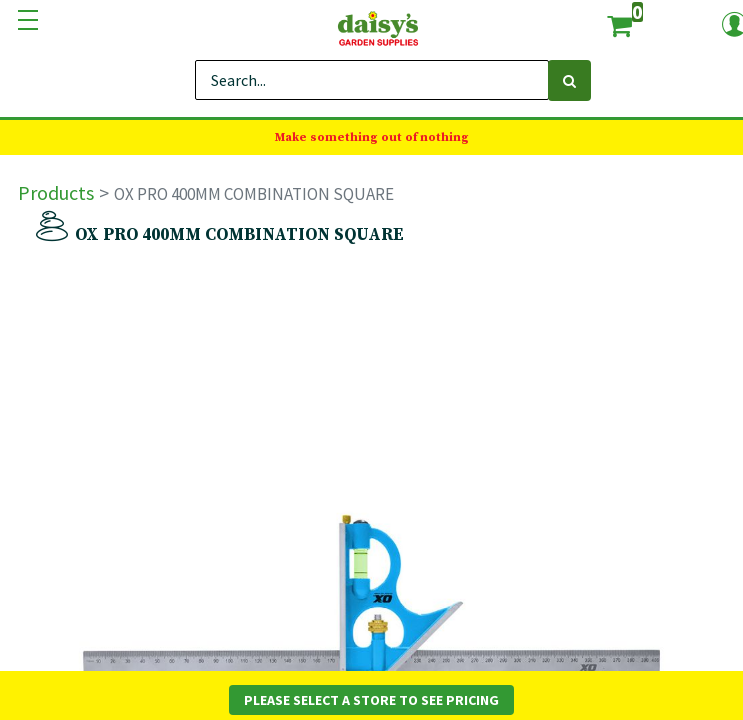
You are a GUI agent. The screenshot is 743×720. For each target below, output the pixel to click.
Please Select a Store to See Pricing (371, 700)
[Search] (569, 80)
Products (56, 192)
